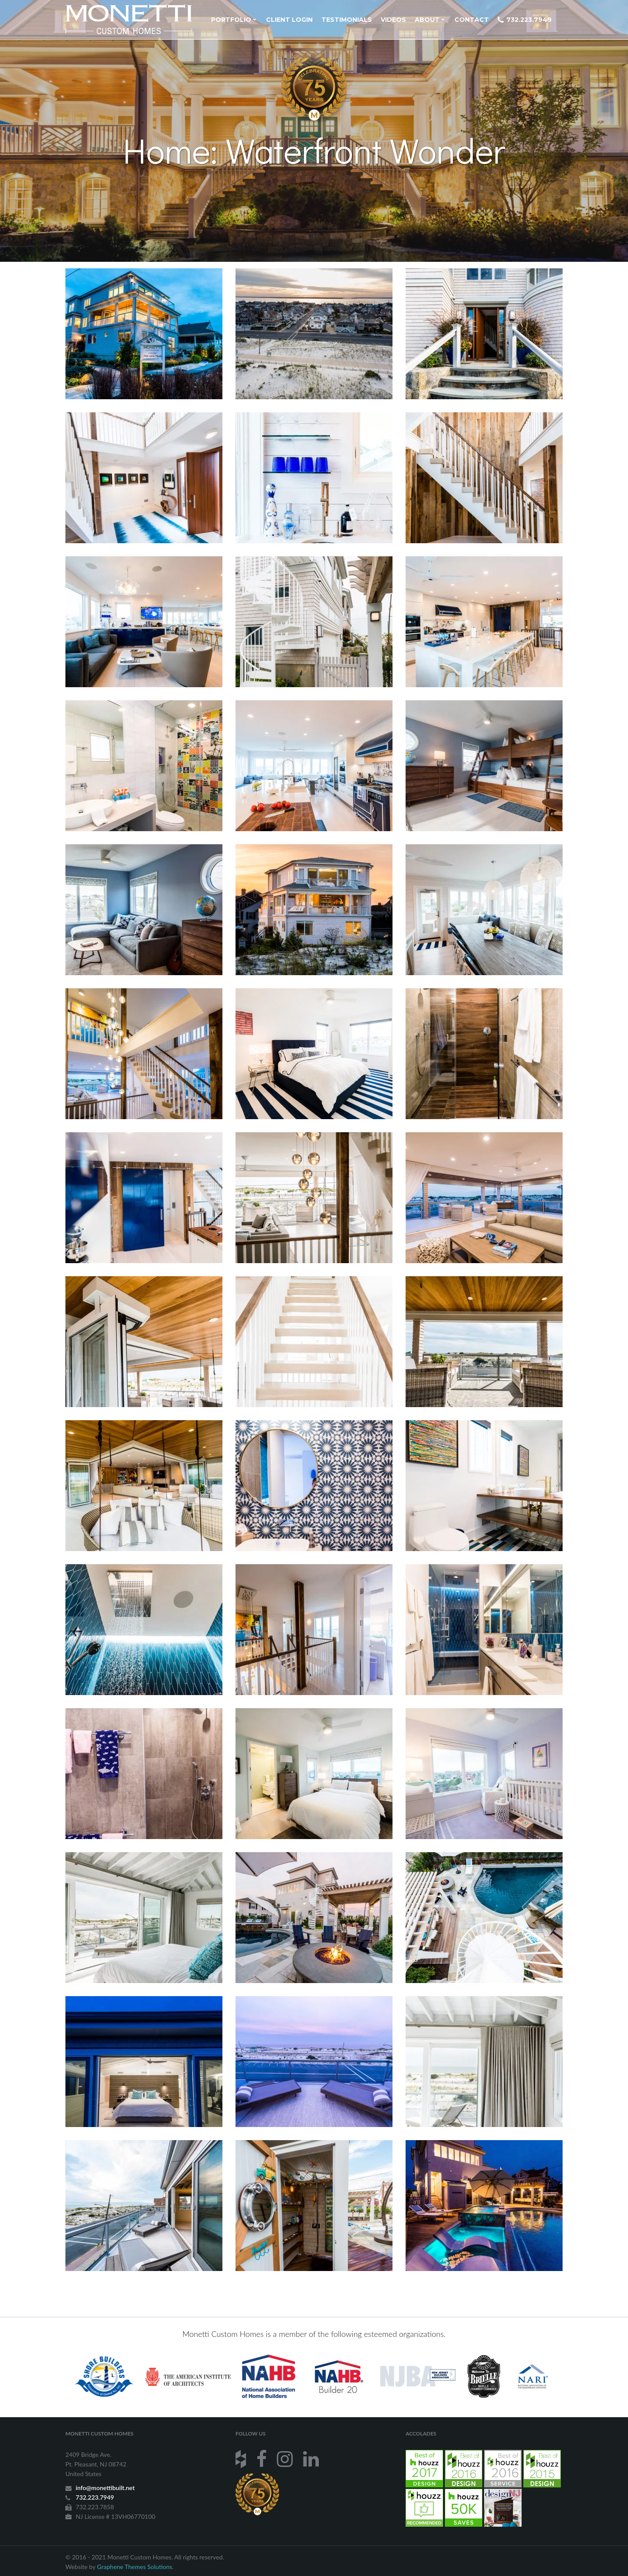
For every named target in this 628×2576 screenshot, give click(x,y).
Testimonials (346, 20)
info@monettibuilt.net (105, 2487)
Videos (393, 20)
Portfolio (233, 20)
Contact (471, 20)
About (430, 20)
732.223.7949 (525, 20)
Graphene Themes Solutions (134, 2566)
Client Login (289, 20)
